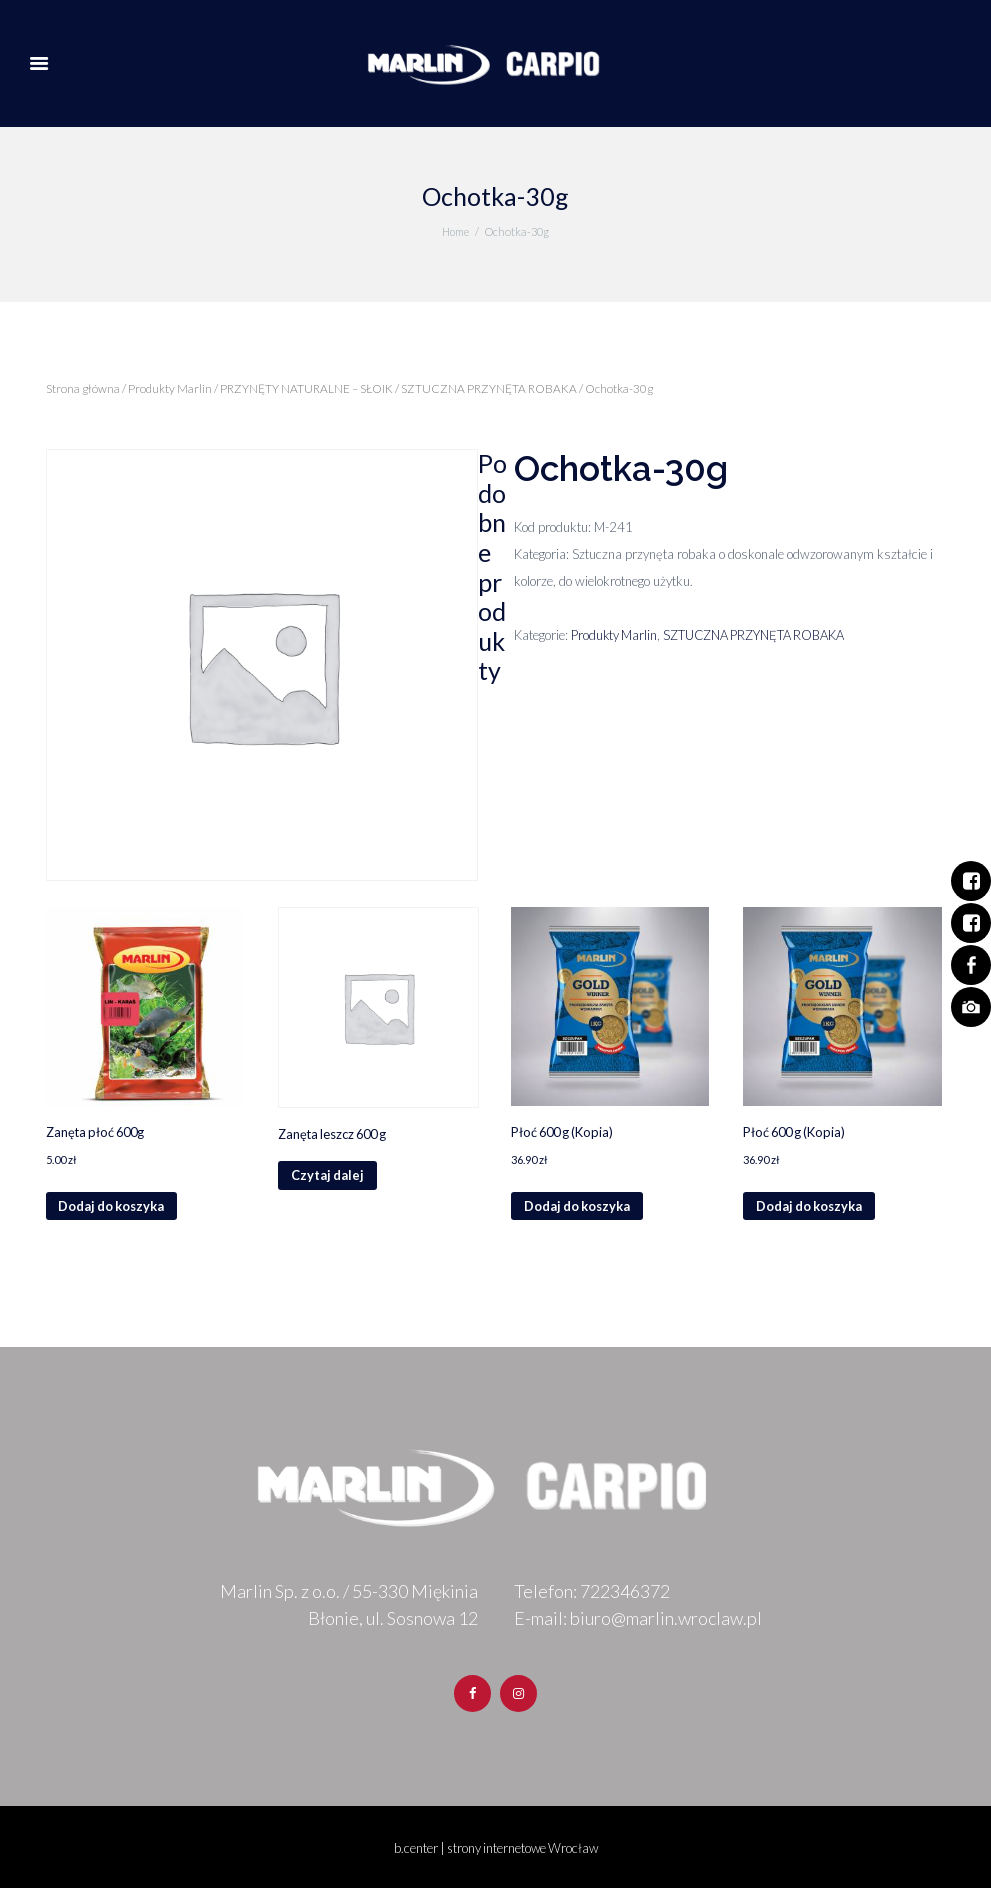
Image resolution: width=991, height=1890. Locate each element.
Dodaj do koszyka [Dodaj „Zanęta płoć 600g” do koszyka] (113, 1207)
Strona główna (83, 388)
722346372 (625, 1592)
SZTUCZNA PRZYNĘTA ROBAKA (489, 388)
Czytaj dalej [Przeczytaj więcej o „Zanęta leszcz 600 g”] (328, 1176)
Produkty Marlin (170, 388)
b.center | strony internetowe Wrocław (495, 1849)
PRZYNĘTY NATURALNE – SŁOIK (306, 388)
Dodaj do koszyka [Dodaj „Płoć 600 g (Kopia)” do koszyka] (578, 1207)
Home (455, 231)
